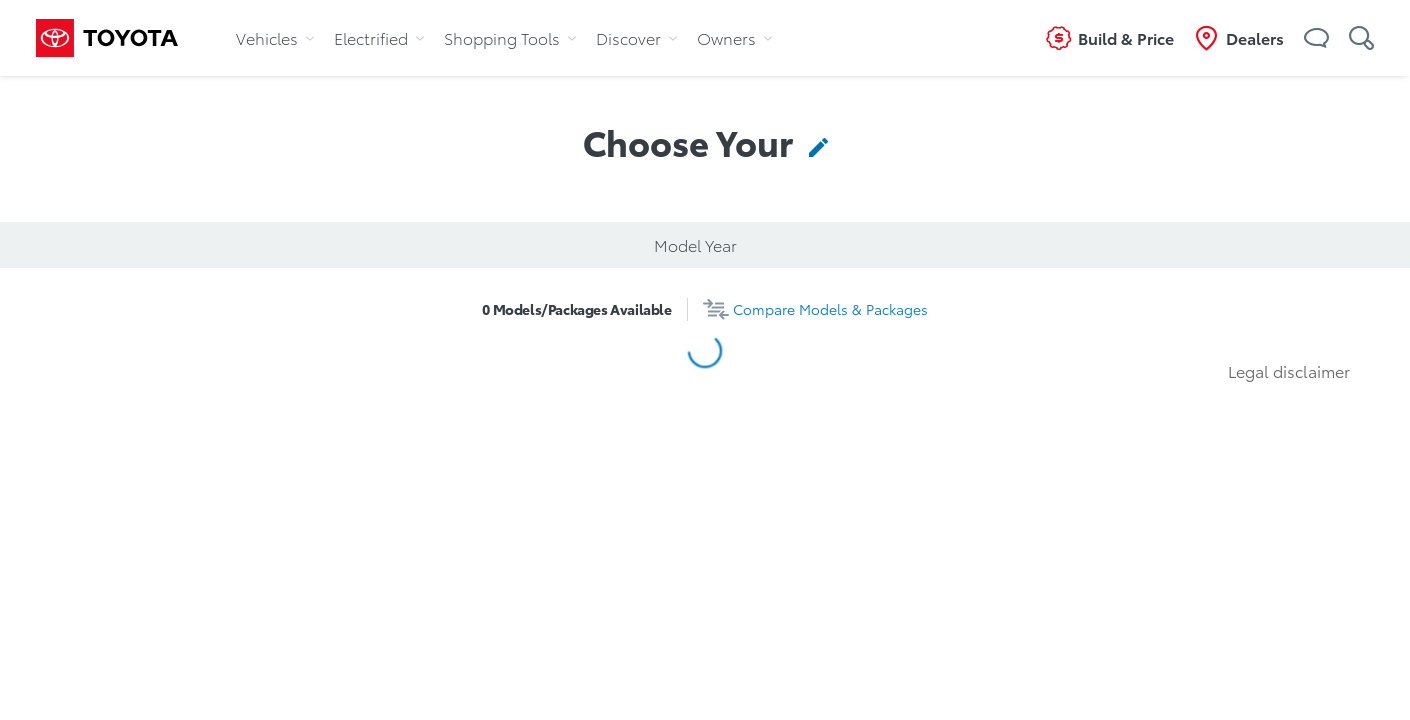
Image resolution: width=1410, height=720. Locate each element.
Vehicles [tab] (275, 37)
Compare (830, 309)
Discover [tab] (636, 37)
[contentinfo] (814, 141)
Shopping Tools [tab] (510, 37)
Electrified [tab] (379, 37)
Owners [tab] (734, 37)
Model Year (695, 244)
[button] (1316, 38)
